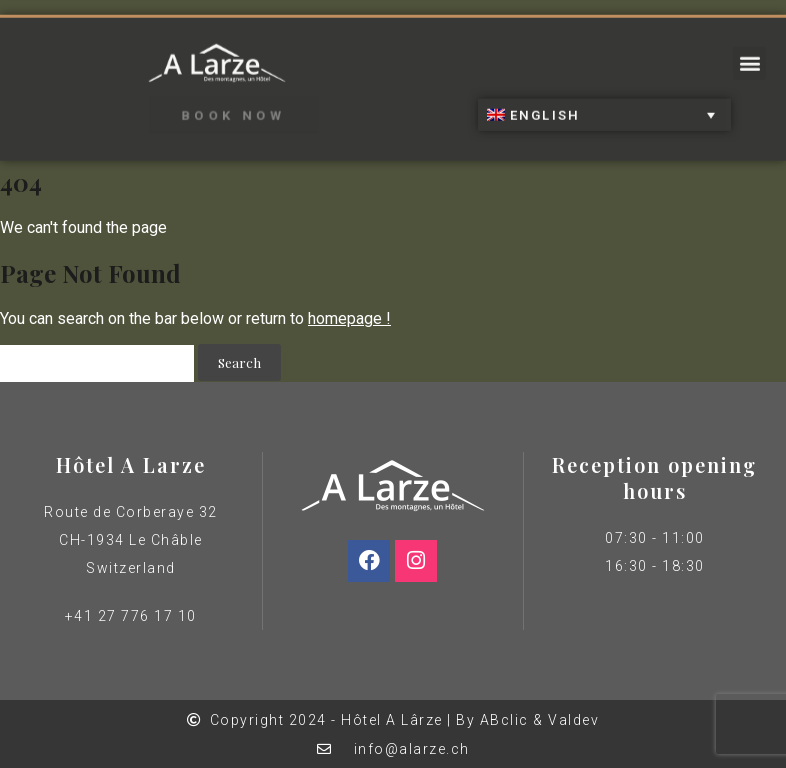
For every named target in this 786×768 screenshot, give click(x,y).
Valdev (573, 720)
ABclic (504, 720)
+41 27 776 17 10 (131, 616)
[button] (749, 57)
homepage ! (349, 318)
